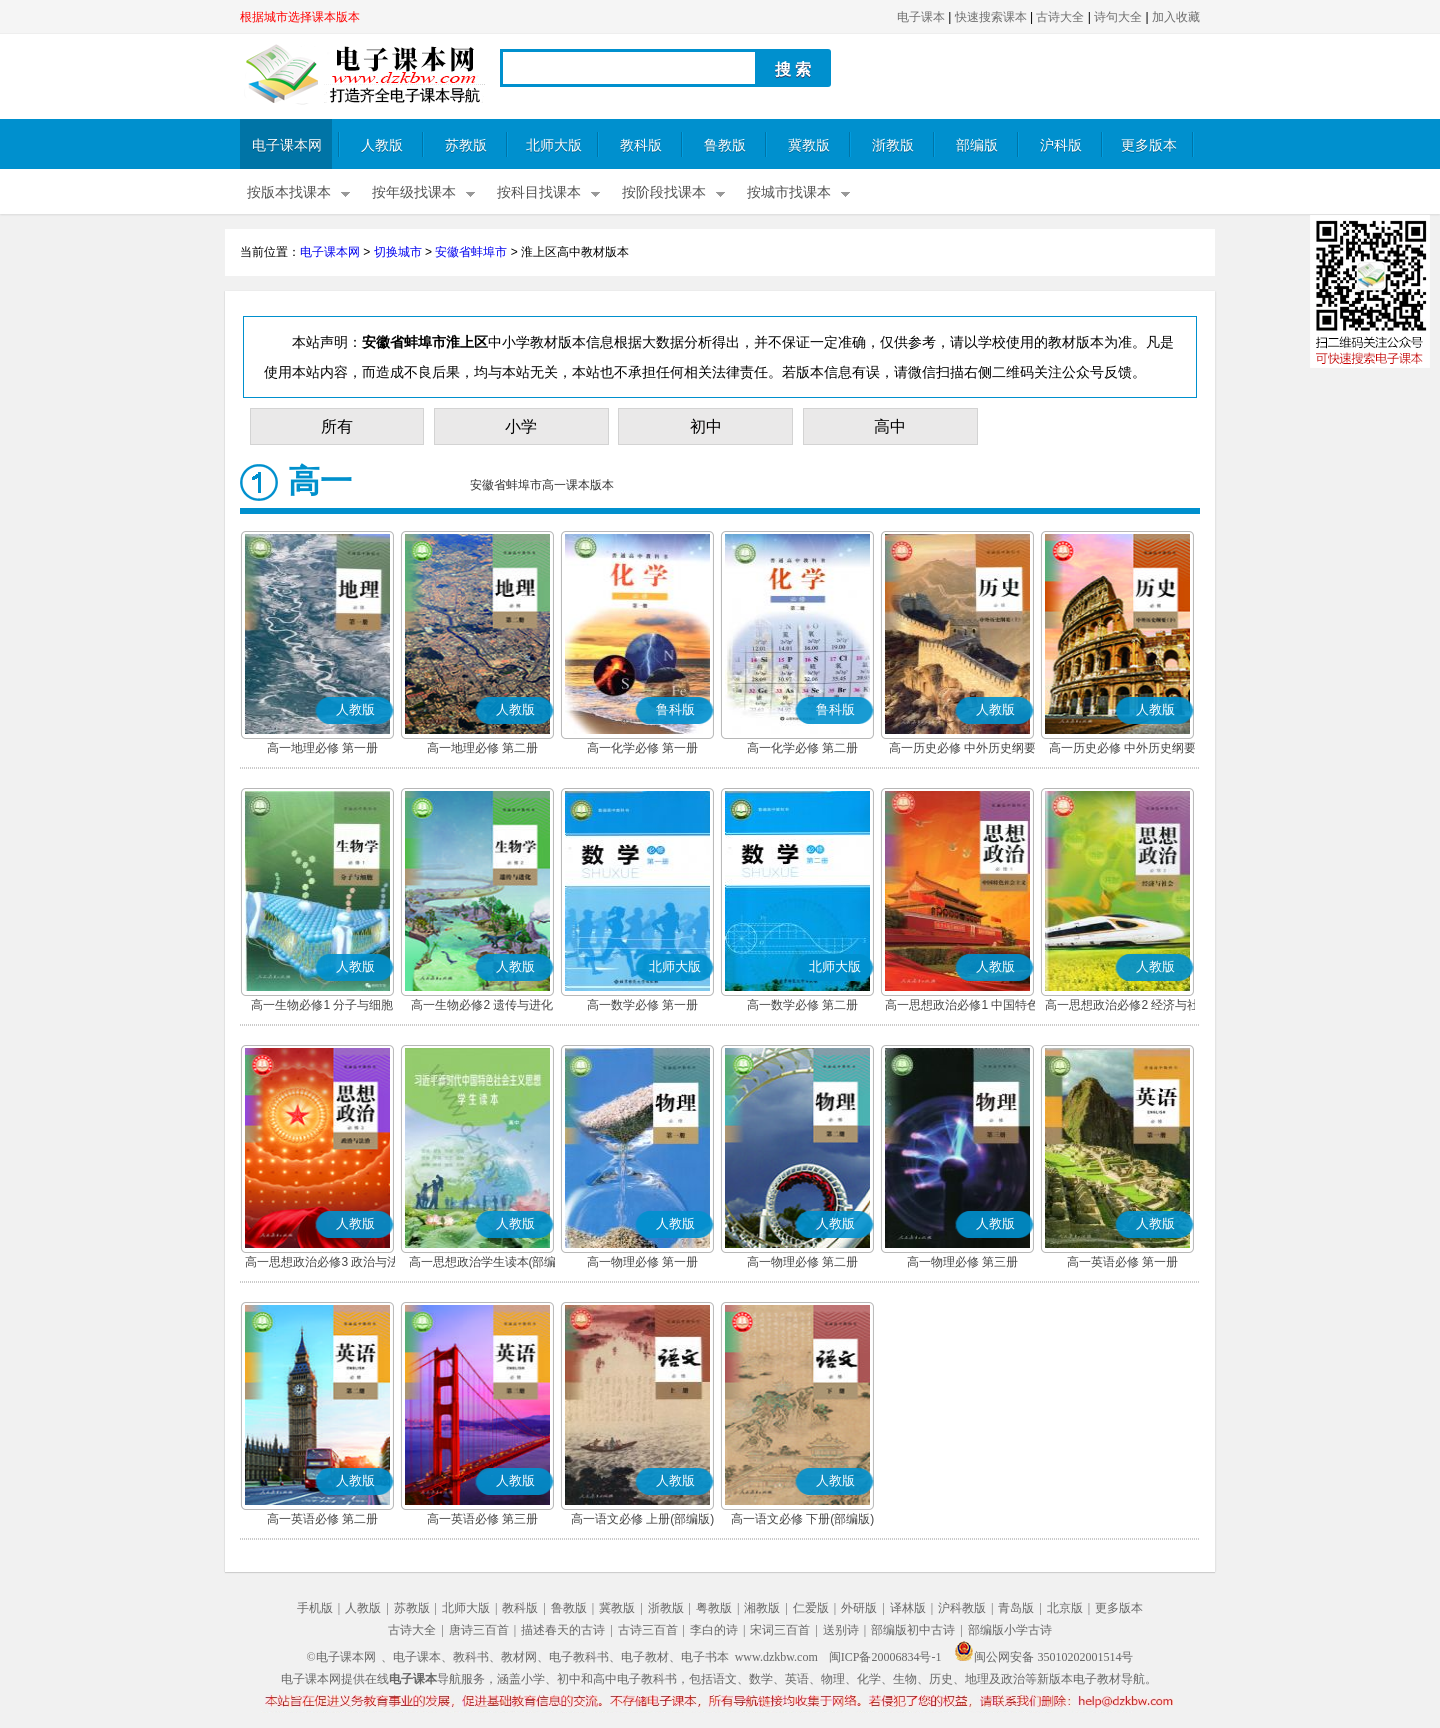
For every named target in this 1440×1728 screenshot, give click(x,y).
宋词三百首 (780, 1630)
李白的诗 (714, 1630)
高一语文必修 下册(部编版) (802, 1519)
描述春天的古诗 (563, 1630)
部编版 (977, 145)
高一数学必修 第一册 (642, 1005)
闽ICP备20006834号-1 (885, 1657)
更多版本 (1149, 145)
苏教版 (466, 145)
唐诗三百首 (479, 1630)
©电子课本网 (341, 1657)
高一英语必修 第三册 (482, 1519)
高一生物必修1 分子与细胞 (322, 1005)
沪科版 (1061, 145)
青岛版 (1016, 1608)
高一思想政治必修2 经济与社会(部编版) (1122, 1007)
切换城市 (398, 252)
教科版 (641, 145)
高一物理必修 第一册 (642, 1262)
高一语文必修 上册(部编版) (642, 1519)
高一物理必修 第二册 (802, 1262)
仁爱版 (811, 1608)
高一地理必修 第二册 (482, 748)
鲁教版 (725, 145)
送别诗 (841, 1630)
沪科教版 (962, 1608)
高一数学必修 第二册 (802, 1005)
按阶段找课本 (664, 192)
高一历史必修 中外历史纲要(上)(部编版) (962, 750)
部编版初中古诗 (913, 1630)
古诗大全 (1060, 17)
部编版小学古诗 (1010, 1630)
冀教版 (809, 145)
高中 (890, 426)
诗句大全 (1118, 17)
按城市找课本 (789, 192)
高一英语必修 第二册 (322, 1519)
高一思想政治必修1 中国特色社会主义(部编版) (962, 1007)
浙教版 (893, 145)
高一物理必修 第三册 (962, 1262)
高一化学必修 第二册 (802, 748)
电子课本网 (287, 145)
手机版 (315, 1608)
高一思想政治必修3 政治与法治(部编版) (322, 1264)
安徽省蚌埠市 (471, 252)
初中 (706, 426)
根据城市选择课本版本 (300, 17)
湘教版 (762, 1608)
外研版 (859, 1608)
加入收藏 (1176, 17)
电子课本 (921, 17)
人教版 (382, 145)
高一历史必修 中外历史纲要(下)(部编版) (1122, 750)
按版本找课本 (289, 192)
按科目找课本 (539, 192)
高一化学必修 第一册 (642, 748)
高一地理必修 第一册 (322, 748)
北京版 (1065, 1608)
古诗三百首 (648, 1630)
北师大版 (554, 145)
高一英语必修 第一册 (1122, 1262)
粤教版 (714, 1608)
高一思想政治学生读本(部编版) (483, 1264)
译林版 (908, 1608)
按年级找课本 (414, 192)
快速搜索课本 (991, 17)
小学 (521, 426)
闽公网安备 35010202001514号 (1043, 1657)
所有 (337, 426)
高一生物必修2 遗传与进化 (482, 1005)
